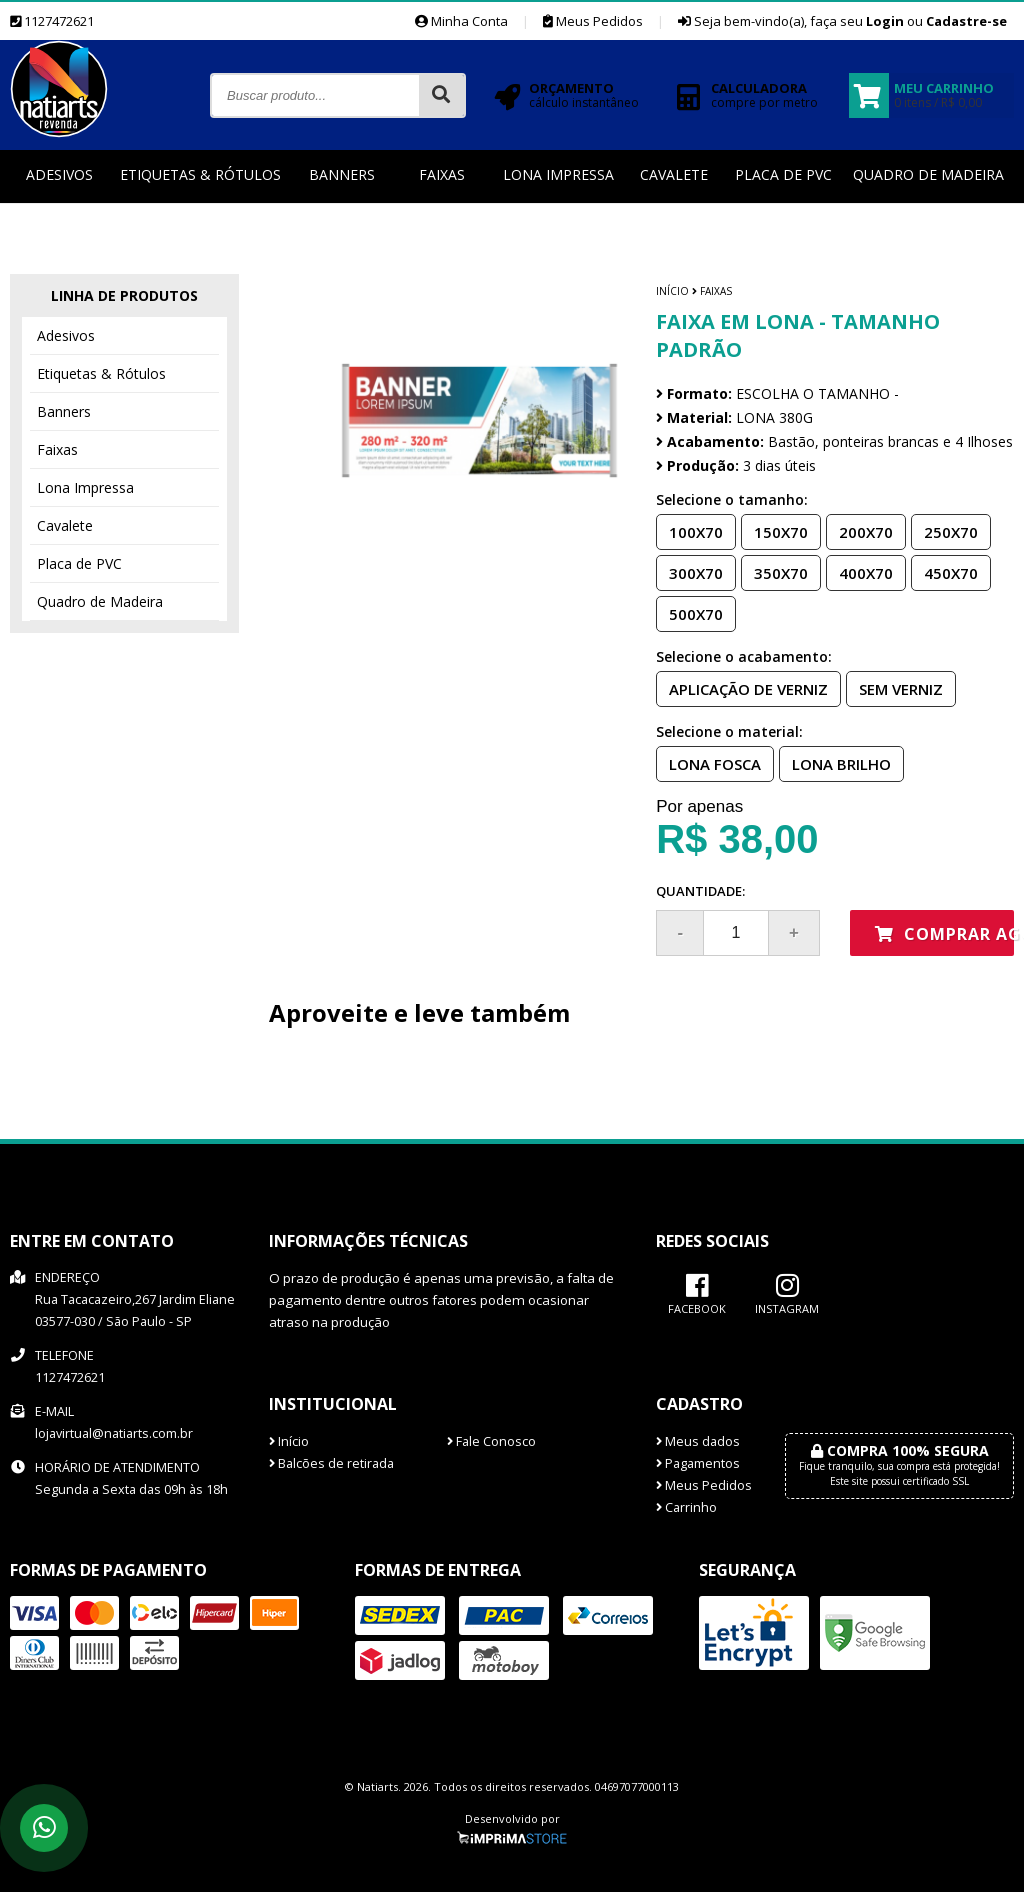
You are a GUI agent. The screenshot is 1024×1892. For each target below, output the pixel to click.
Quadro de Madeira (928, 174)
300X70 (690, 572)
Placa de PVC (783, 174)
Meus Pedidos (593, 21)
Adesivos (59, 174)
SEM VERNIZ (895, 688)
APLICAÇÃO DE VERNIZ (742, 688)
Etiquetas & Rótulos (200, 174)
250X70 (945, 531)
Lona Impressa (558, 174)
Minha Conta (461, 21)
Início (672, 291)
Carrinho (686, 1507)
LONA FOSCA (709, 763)
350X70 (775, 572)
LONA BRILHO (835, 763)
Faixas (442, 174)
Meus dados (698, 1441)
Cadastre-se (966, 21)
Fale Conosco (491, 1441)
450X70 (945, 572)
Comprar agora (944, 934)
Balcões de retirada (331, 1463)
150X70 (775, 531)
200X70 (860, 531)
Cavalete (674, 174)
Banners (342, 174)
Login (885, 21)
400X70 (860, 572)
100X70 (690, 531)
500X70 (690, 613)
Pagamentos (698, 1463)
